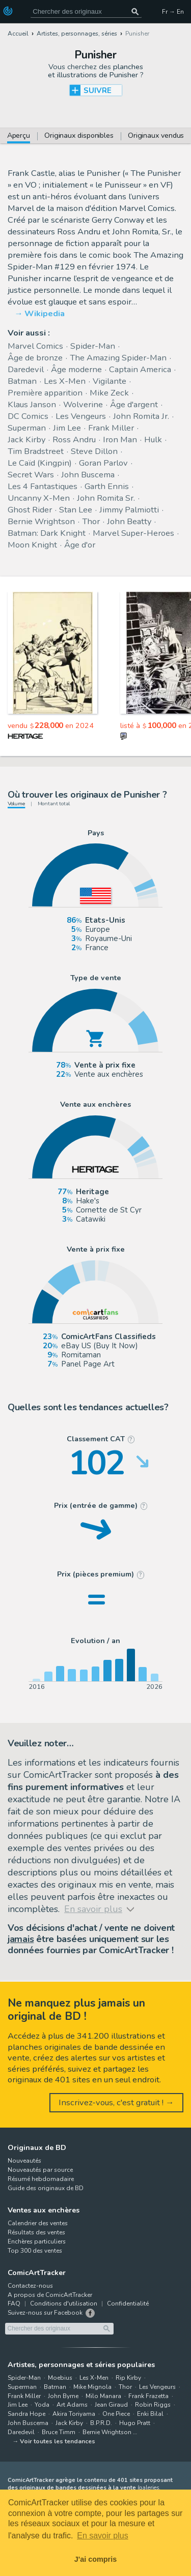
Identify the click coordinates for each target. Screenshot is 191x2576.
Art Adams (72, 2405)
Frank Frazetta (148, 2396)
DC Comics (28, 416)
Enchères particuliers (37, 2241)
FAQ (14, 2303)
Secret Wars (31, 474)
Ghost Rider (30, 510)
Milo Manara (103, 2396)
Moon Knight (32, 545)
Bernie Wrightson (41, 521)
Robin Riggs (153, 2405)
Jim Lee (67, 428)
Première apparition (45, 393)
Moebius (60, 2378)
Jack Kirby (26, 439)
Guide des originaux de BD (46, 2188)
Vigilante (109, 381)
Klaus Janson (32, 404)
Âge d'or (79, 545)
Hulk (153, 439)
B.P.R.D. (101, 2423)
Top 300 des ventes (35, 2251)
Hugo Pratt (134, 2423)
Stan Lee (75, 510)
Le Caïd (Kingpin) (40, 463)
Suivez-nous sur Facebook (45, 2313)
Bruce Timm (58, 2432)
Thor (91, 521)
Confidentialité (128, 2303)
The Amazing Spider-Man (118, 357)
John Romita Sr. (106, 498)
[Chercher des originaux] (135, 11)
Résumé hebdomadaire (41, 2179)
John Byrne (63, 2396)
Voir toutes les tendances (57, 2441)
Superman (27, 428)
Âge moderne (76, 369)
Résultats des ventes (36, 2232)
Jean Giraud (111, 2405)
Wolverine (83, 404)
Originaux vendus (156, 136)
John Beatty (129, 521)
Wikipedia (44, 313)
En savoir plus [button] (102, 2535)
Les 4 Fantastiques (42, 486)
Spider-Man (92, 346)
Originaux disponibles (78, 136)
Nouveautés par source (40, 2170)
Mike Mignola (92, 2387)
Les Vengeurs (81, 416)
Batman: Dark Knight (47, 533)
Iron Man (120, 439)
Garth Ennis (107, 486)
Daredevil (26, 369)
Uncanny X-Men (39, 498)
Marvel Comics (35, 346)
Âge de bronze (35, 357)
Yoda (42, 2405)
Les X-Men (65, 381)
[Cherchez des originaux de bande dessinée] (86, 11)
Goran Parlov (103, 463)
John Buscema (88, 474)
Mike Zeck (109, 393)
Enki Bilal (150, 2414)
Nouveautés (24, 2161)
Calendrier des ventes (38, 2223)
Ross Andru (74, 439)
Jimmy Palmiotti (129, 510)
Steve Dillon (94, 451)
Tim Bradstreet (36, 451)
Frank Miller (111, 428)
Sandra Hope (26, 2414)
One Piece (116, 2414)
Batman (22, 381)
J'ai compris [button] (95, 2559)
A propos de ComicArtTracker (50, 2295)
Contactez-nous (30, 2286)
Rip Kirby (128, 2378)
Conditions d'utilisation (63, 2303)
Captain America (140, 369)
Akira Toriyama (73, 2414)
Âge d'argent (134, 404)
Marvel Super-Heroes (133, 533)
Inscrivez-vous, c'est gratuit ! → (116, 2102)
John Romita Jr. (141, 416)
